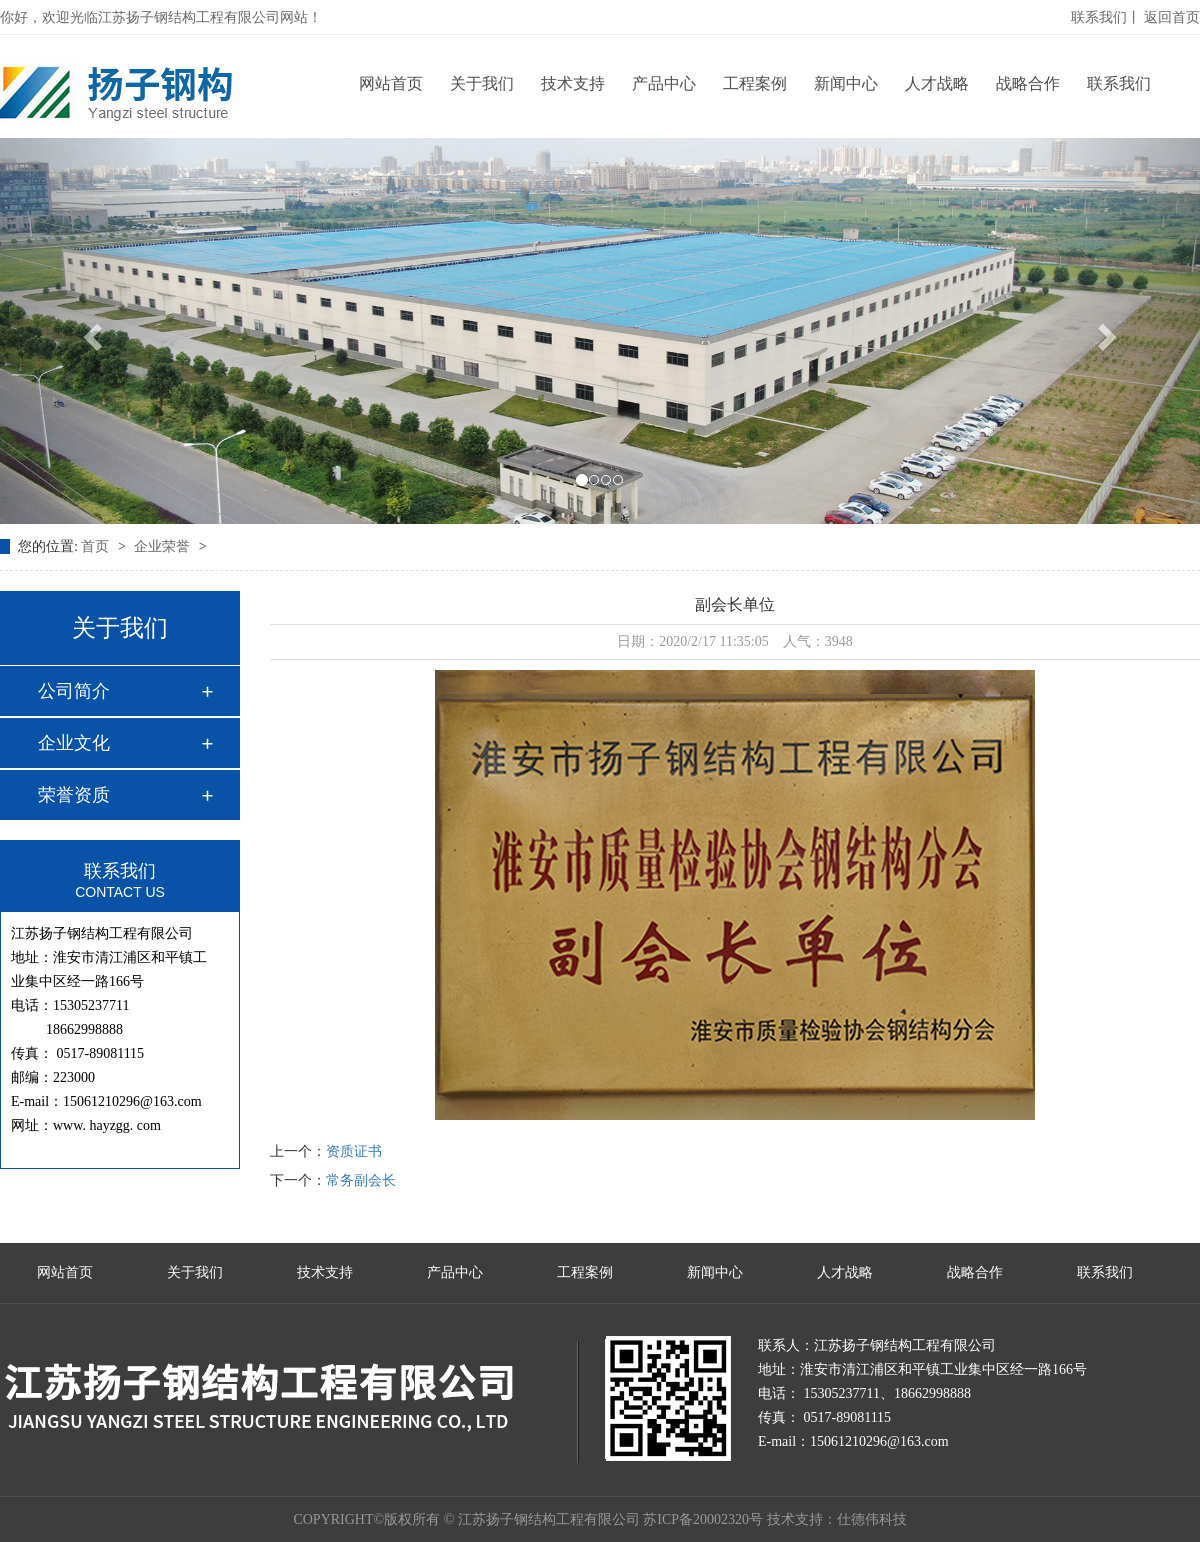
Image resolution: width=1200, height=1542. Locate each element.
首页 (97, 546)
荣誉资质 (74, 795)
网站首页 (391, 83)
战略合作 (1028, 83)
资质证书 (354, 1151)
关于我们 (482, 83)
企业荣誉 (164, 546)
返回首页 (1172, 17)
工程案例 (755, 83)
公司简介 (74, 691)
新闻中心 (846, 83)
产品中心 (664, 83)
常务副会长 (361, 1180)
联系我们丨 (1106, 17)
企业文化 (74, 743)
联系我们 (1119, 83)
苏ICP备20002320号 (703, 1519)
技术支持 (573, 83)
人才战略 (937, 83)
